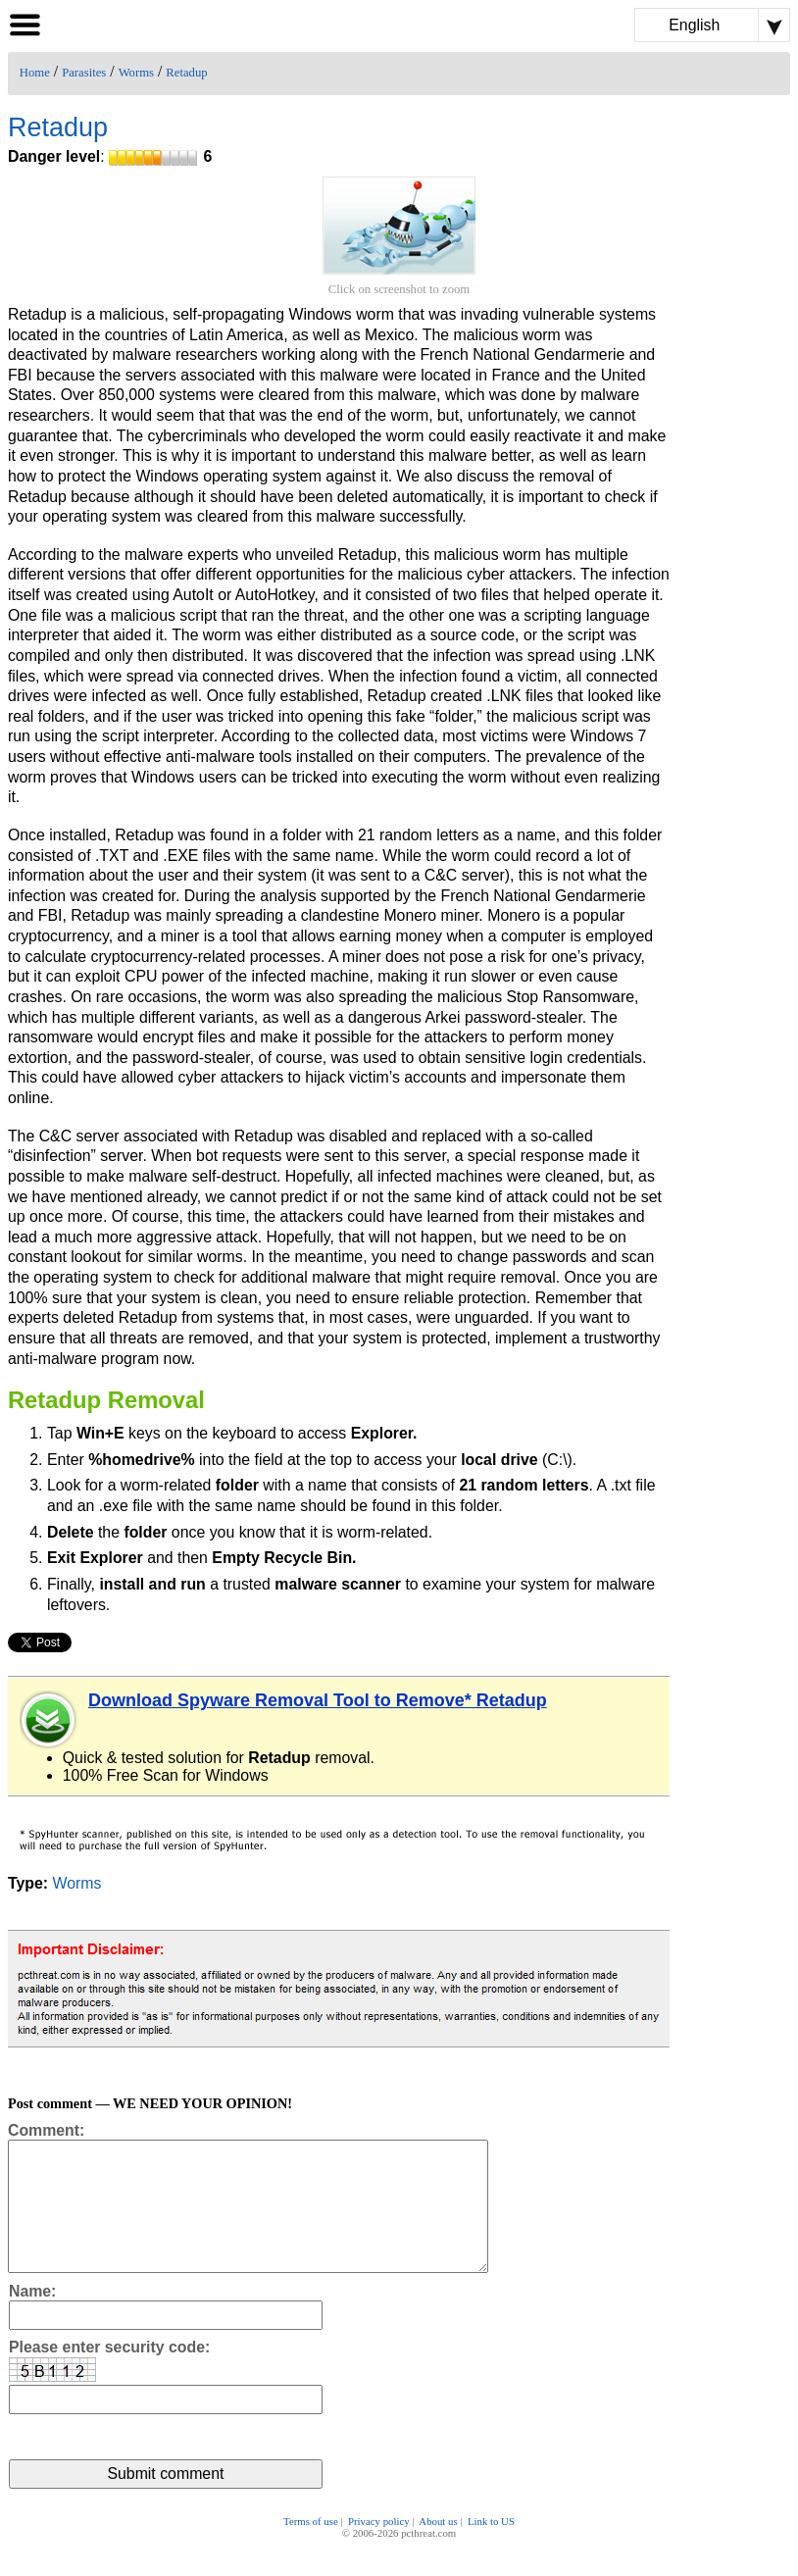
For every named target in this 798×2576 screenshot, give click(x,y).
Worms (136, 72)
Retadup (186, 72)
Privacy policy (379, 2548)
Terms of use (310, 2548)
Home (35, 72)
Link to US (491, 2548)
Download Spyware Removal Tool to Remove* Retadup (317, 1700)
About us (438, 2548)
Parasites (84, 72)
